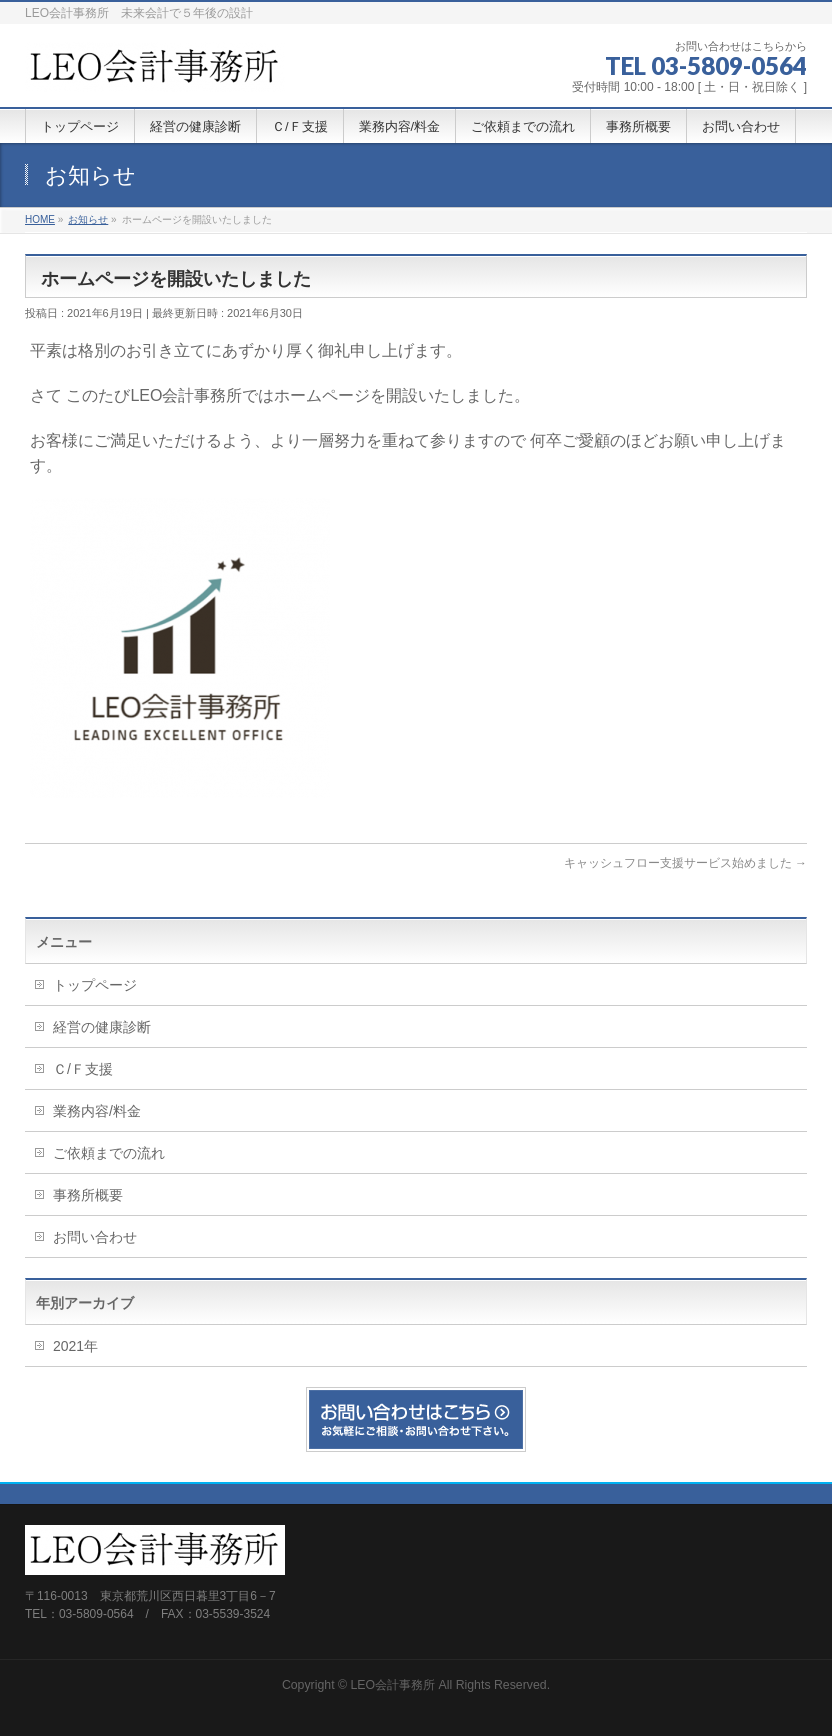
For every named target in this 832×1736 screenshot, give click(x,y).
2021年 (75, 1346)
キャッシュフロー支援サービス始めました (685, 863)
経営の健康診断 (102, 1027)
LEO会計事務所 (392, 1685)
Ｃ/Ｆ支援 (83, 1069)
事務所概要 (88, 1195)
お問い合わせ (95, 1237)
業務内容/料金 (97, 1111)
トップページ (95, 985)
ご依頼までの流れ (109, 1153)
